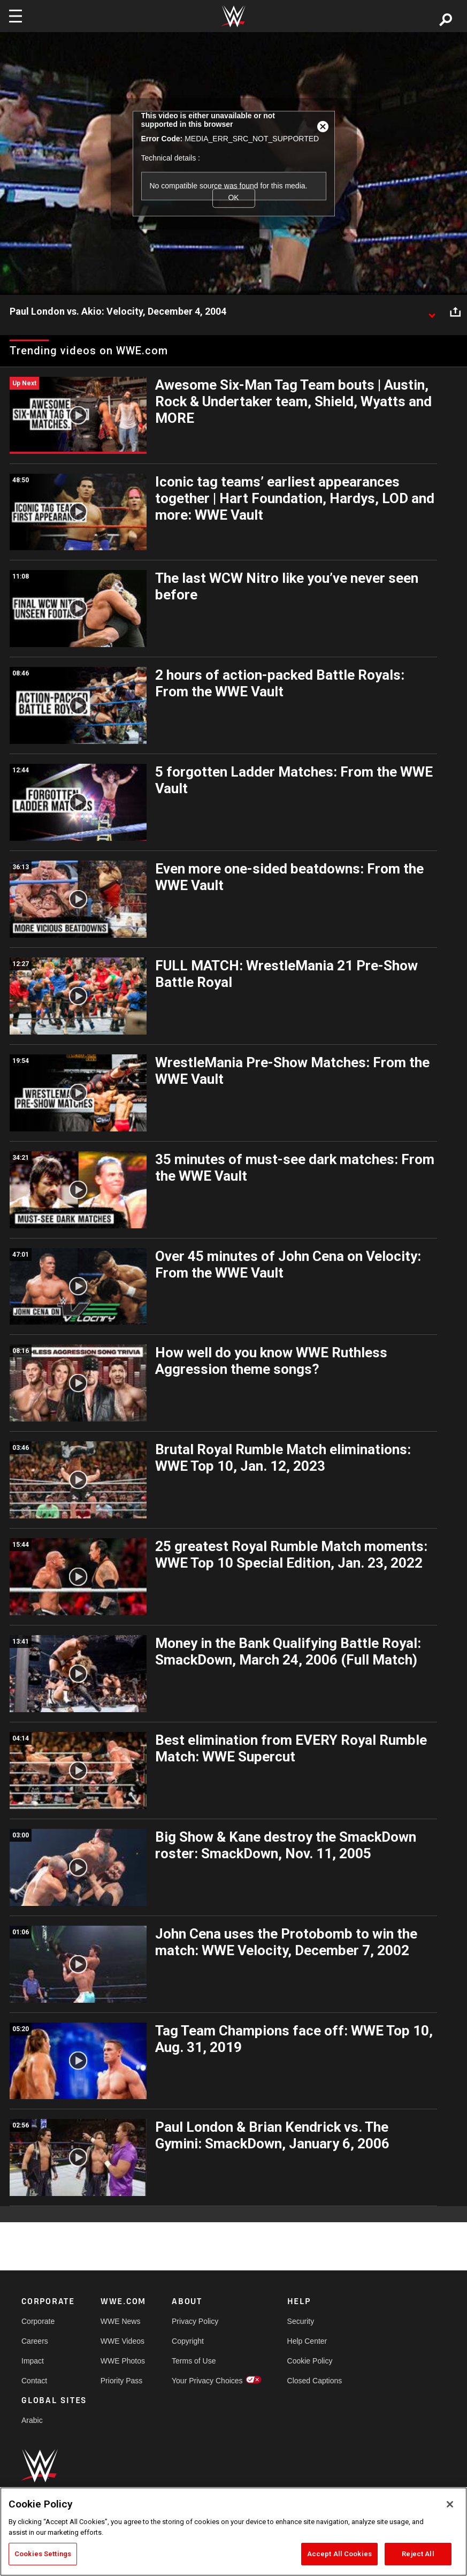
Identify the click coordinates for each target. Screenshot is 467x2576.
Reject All (418, 2554)
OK (233, 198)
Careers (34, 2341)
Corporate (38, 2321)
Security (301, 2321)
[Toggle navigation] (15, 16)
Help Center (307, 2341)
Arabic (32, 2420)
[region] (233, 2531)
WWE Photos (123, 2361)
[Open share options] (455, 312)
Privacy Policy (195, 2321)
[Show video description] (431, 312)
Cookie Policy (310, 2361)
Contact (34, 2380)
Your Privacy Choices (207, 2380)
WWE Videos (122, 2341)
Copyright (188, 2341)
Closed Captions (314, 2380)
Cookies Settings (42, 2554)
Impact (32, 2361)
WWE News (121, 2321)
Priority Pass (122, 2380)
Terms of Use (194, 2361)
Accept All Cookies (339, 2554)
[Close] (450, 2504)
